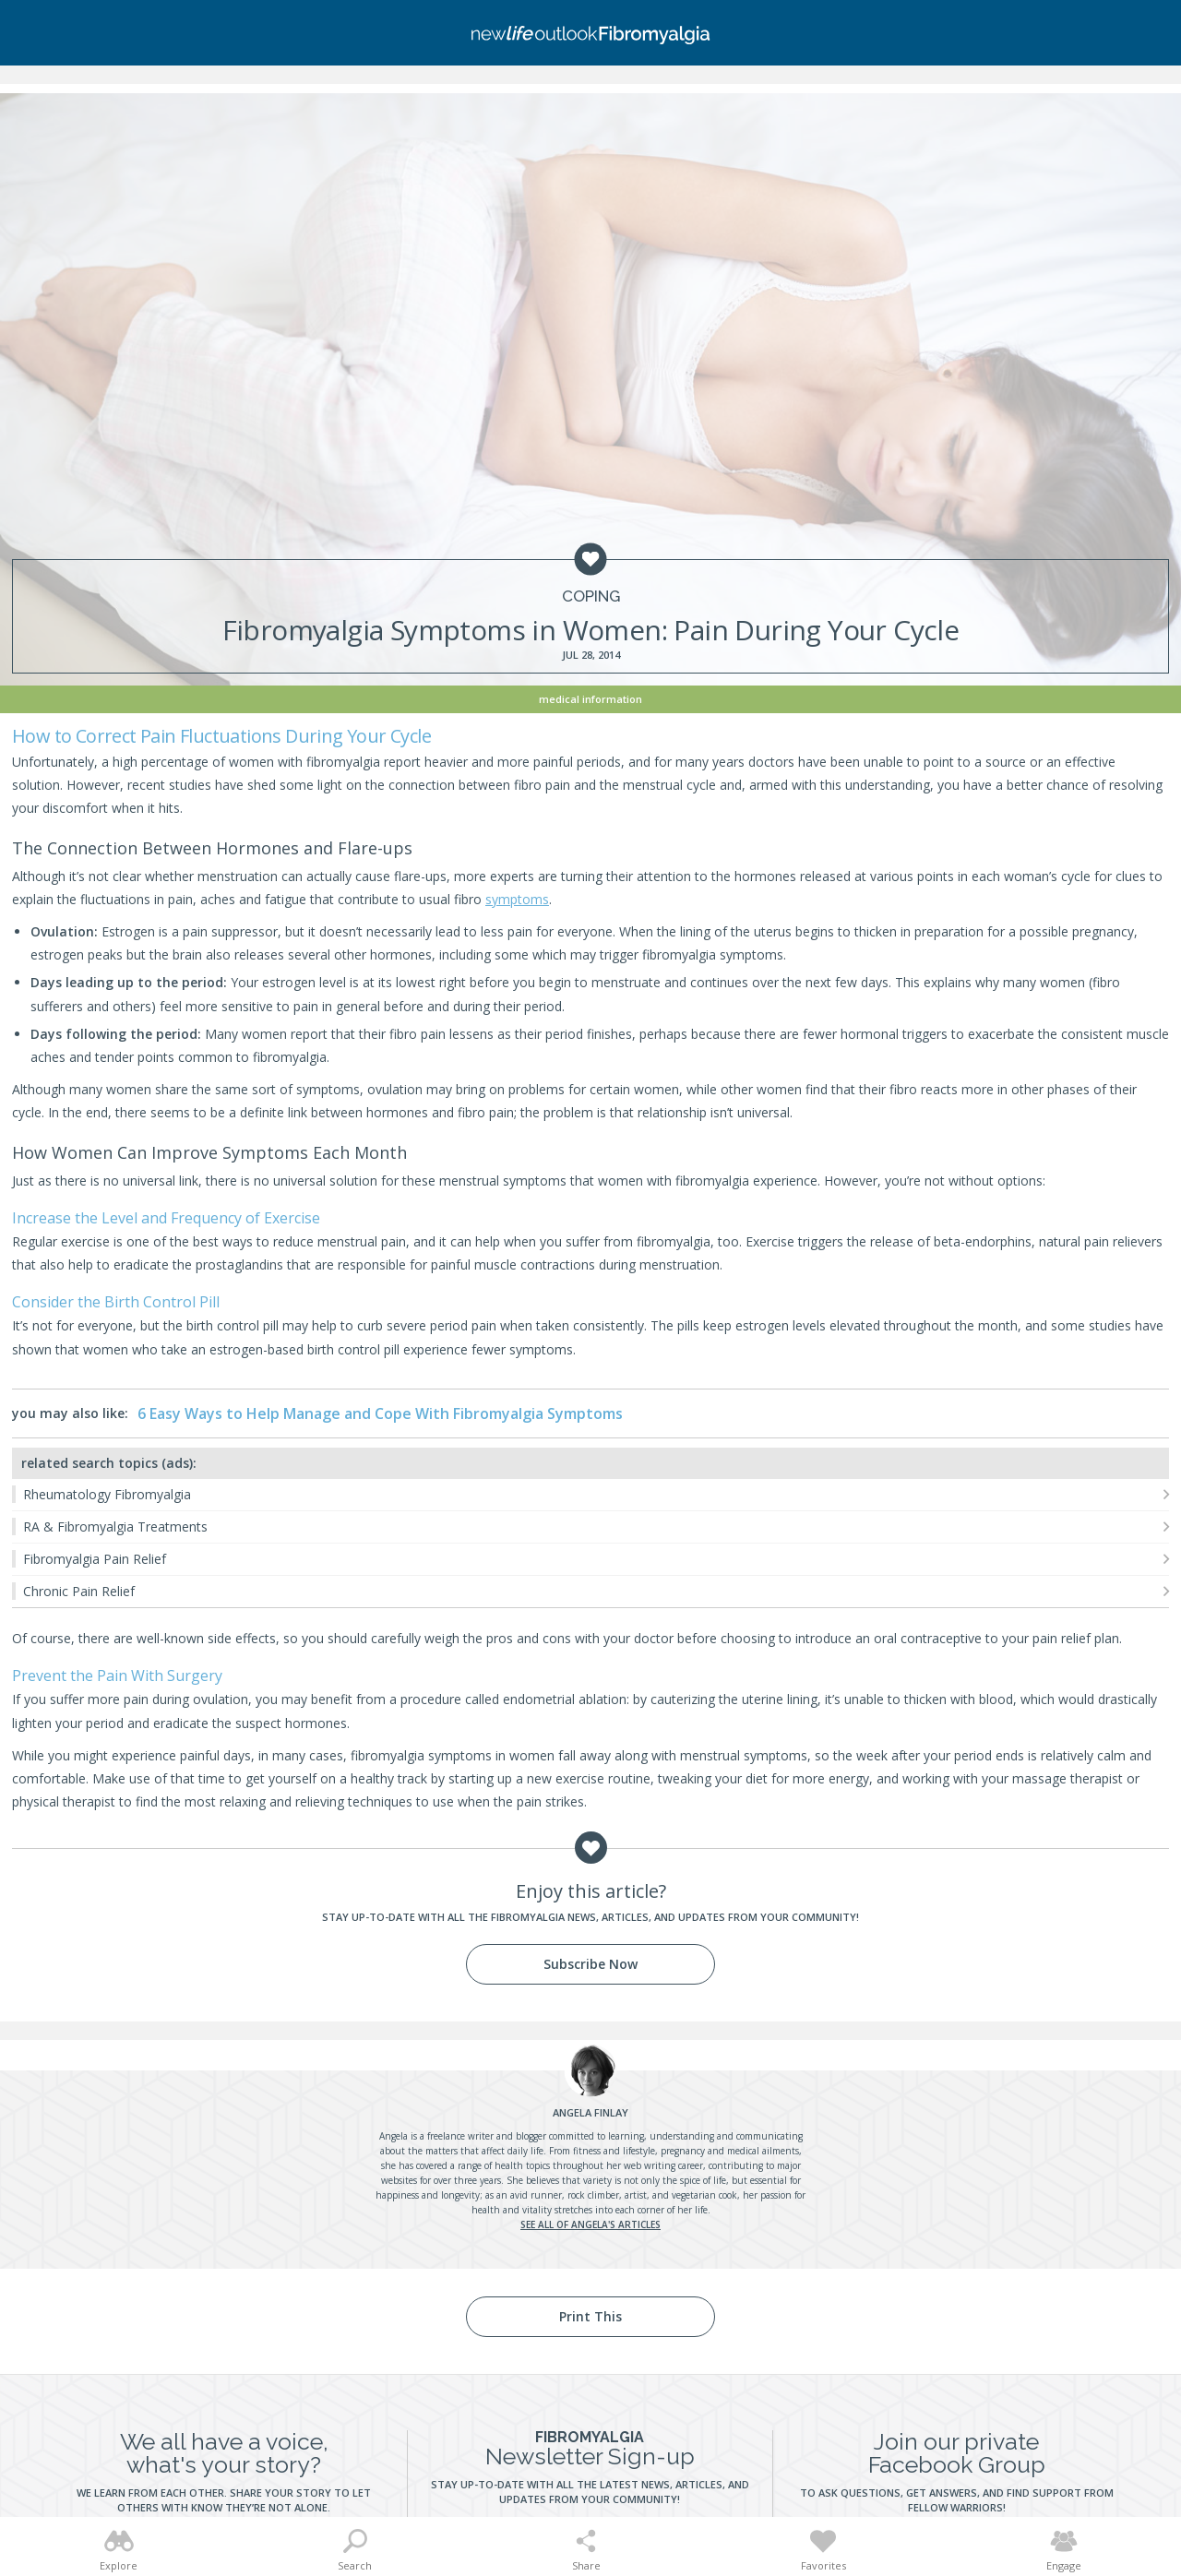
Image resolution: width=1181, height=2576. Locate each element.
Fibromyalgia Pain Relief (94, 1559)
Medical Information (590, 699)
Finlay (590, 2112)
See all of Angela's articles (590, 2224)
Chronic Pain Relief (79, 1591)
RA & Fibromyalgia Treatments (115, 1526)
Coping (591, 596)
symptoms (517, 899)
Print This (590, 2316)
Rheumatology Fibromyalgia (107, 1494)
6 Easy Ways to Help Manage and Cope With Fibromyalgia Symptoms (380, 1413)
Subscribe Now (590, 1964)
